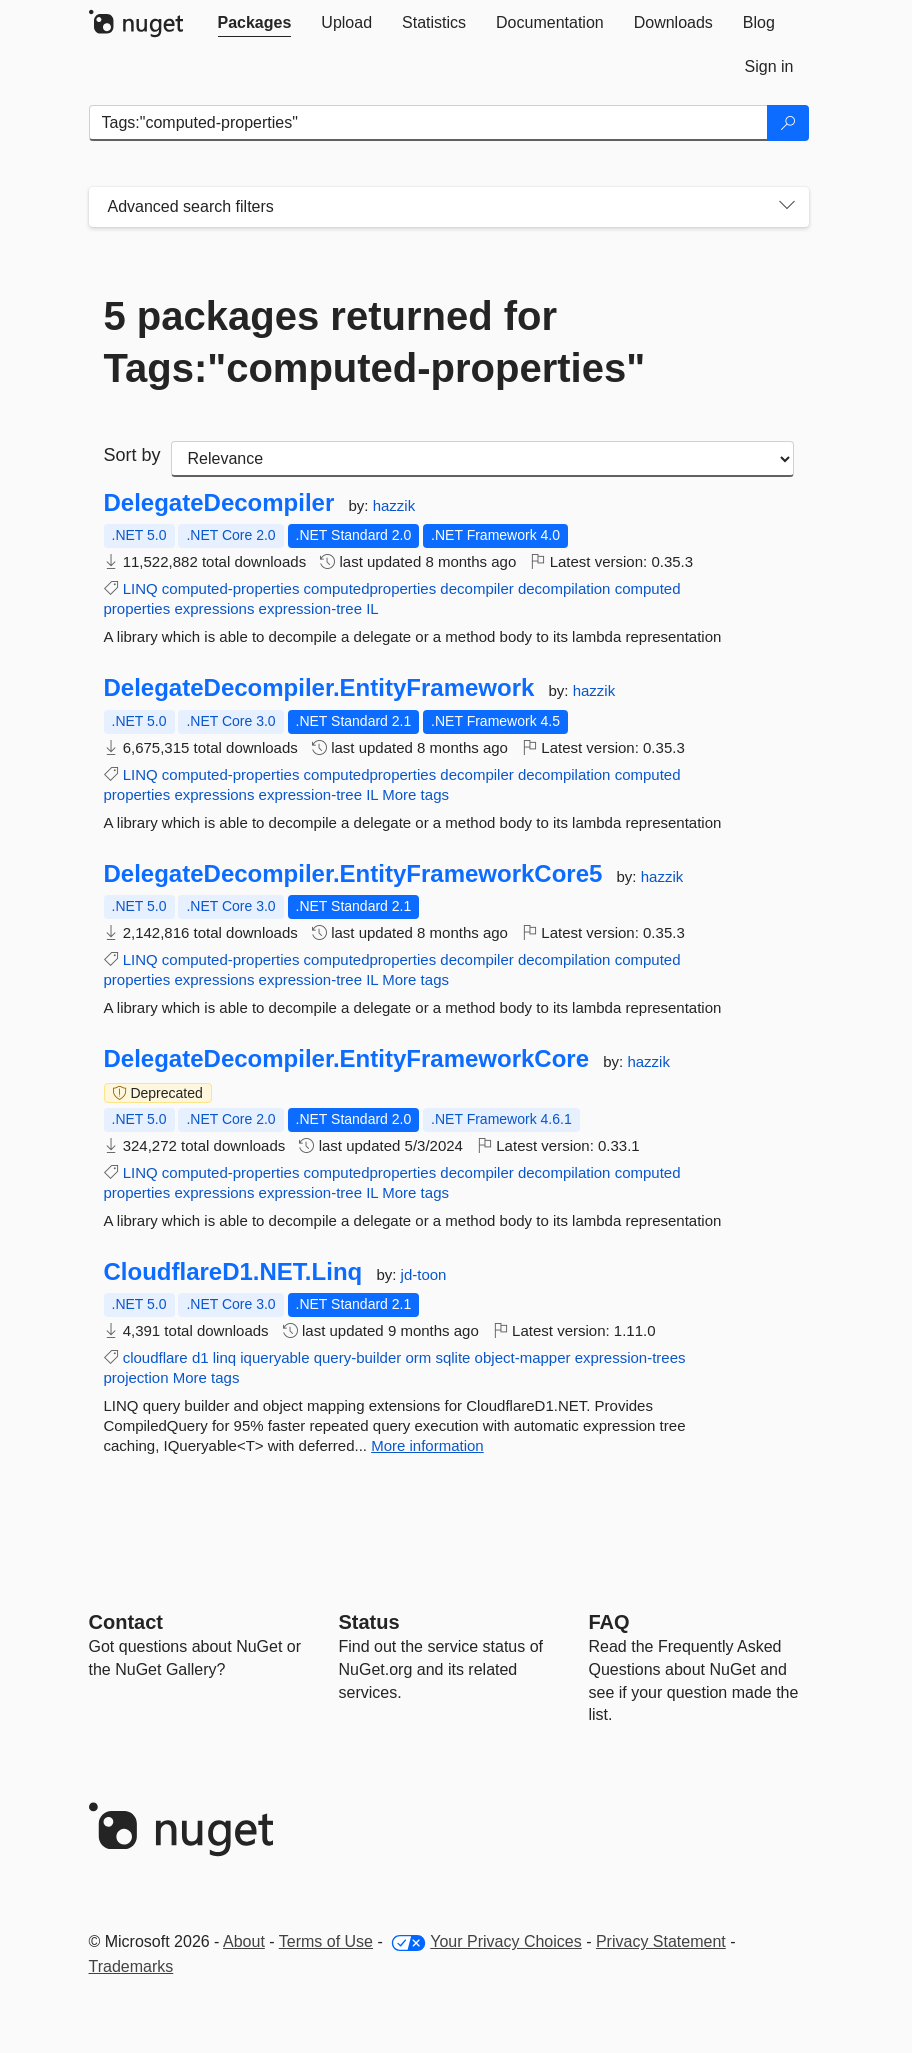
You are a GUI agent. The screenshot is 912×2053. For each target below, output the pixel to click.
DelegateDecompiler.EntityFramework (319, 688)
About (244, 1941)
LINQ (140, 588)
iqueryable (274, 1357)
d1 (200, 1357)
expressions (214, 608)
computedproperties (370, 588)
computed (648, 588)
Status (369, 1622)
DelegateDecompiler (219, 503)
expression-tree (310, 608)
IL (372, 608)
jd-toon (424, 1274)
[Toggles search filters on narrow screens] (787, 207)
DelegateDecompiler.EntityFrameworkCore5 (353, 874)
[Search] (788, 123)
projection (136, 1377)
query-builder (358, 1357)
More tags (415, 794)
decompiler (476, 588)
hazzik (394, 505)
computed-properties (231, 588)
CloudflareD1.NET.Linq (233, 1272)
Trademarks (131, 1966)
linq (224, 1357)
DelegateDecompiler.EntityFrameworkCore (347, 1059)
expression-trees (630, 1357)
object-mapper (523, 1357)
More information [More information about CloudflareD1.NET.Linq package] (427, 1445)
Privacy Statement (661, 1941)
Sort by (132, 455)
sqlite (452, 1357)
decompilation (564, 588)
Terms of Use (326, 1941)
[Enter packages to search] (428, 123)
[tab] (255, 23)
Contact (126, 1622)
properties (137, 608)
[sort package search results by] (482, 459)
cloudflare (155, 1357)
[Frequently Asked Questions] (609, 1622)
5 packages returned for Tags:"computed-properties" (375, 342)
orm (418, 1357)
